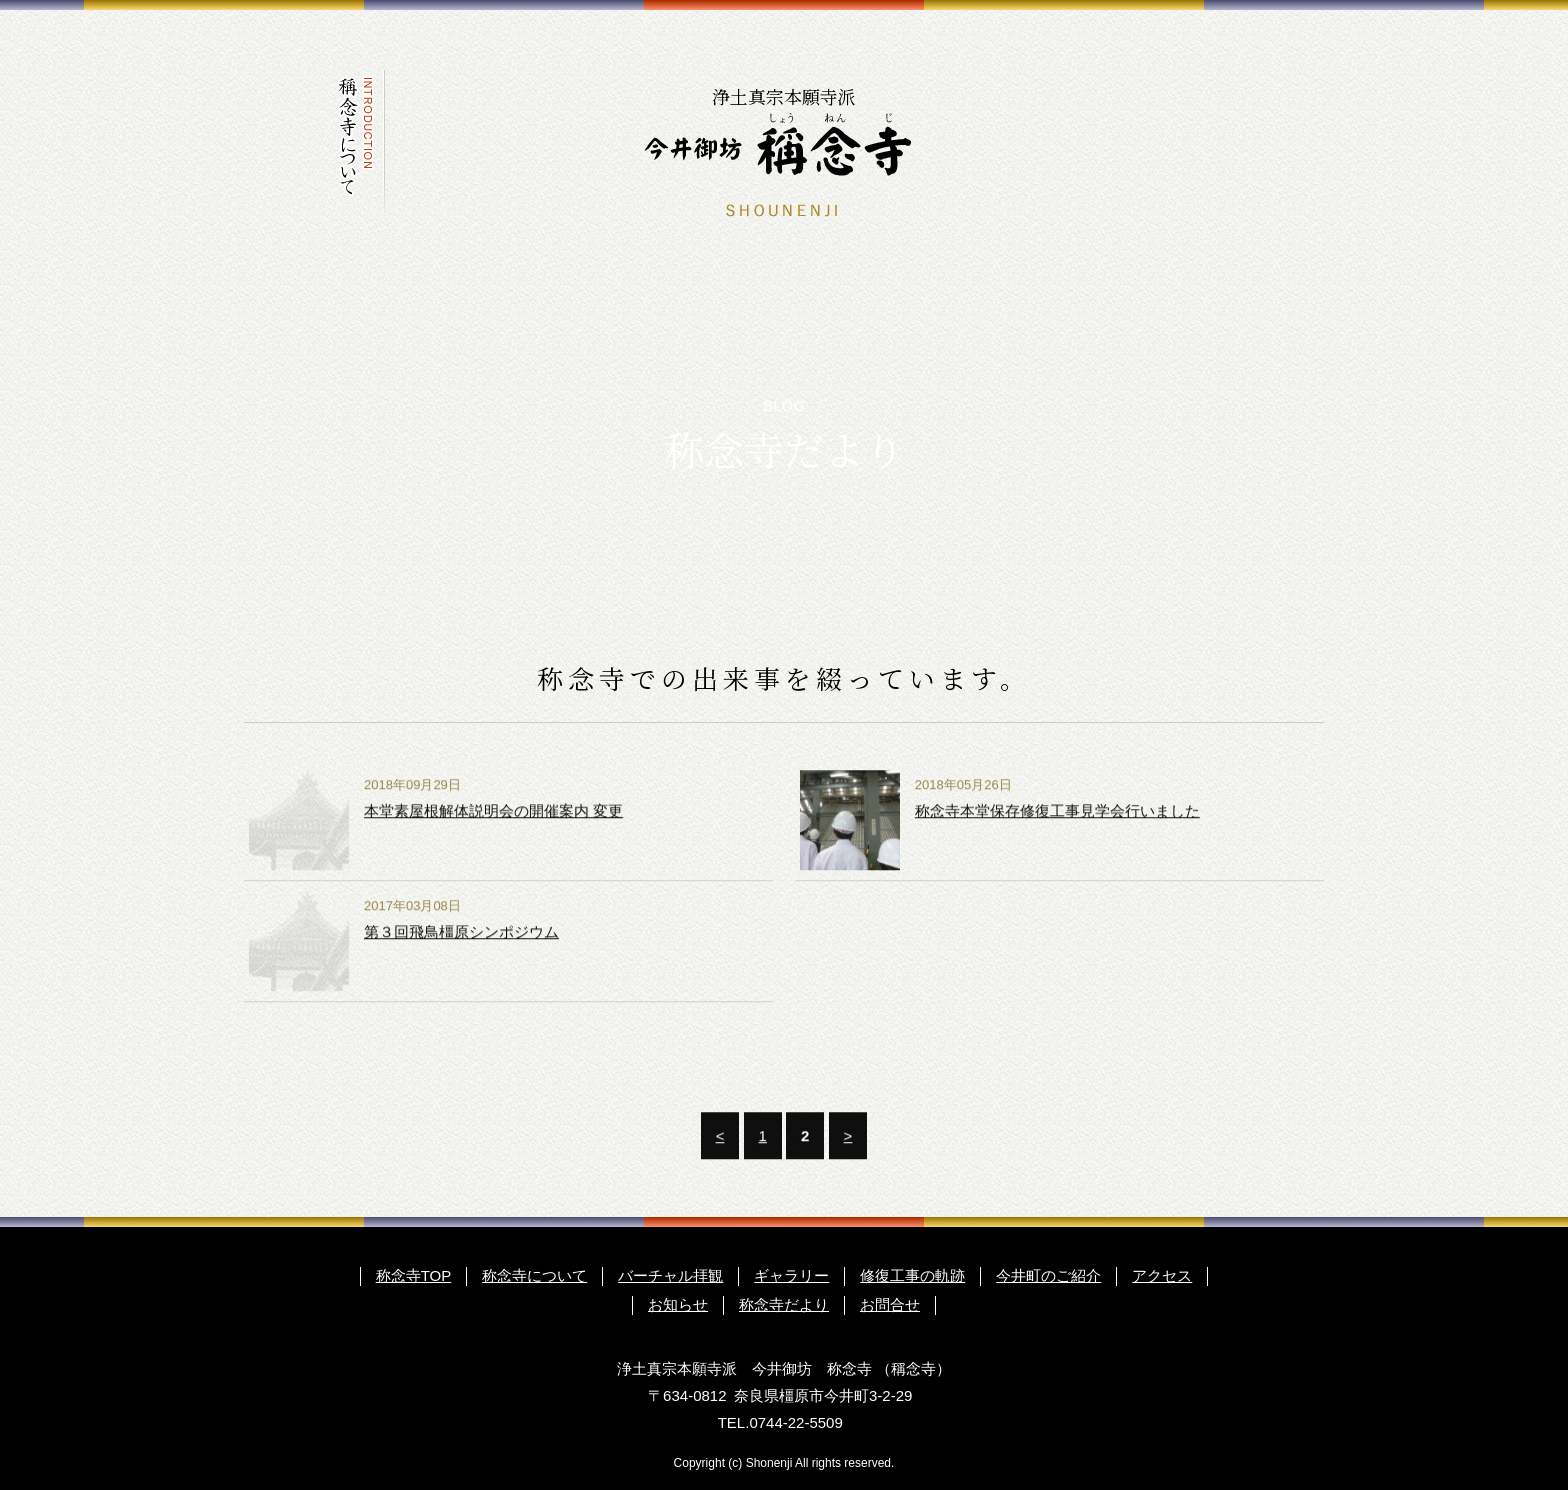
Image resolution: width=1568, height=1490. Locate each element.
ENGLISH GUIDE (1214, 20)
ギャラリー (496, 144)
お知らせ (1144, 144)
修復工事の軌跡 (568, 144)
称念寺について (352, 144)
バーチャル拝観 (424, 144)
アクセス (1072, 144)
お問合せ (890, 1304)
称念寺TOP (414, 1275)
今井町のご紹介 (1000, 144)
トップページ (280, 144)
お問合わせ (1288, 144)
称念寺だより (1216, 144)
